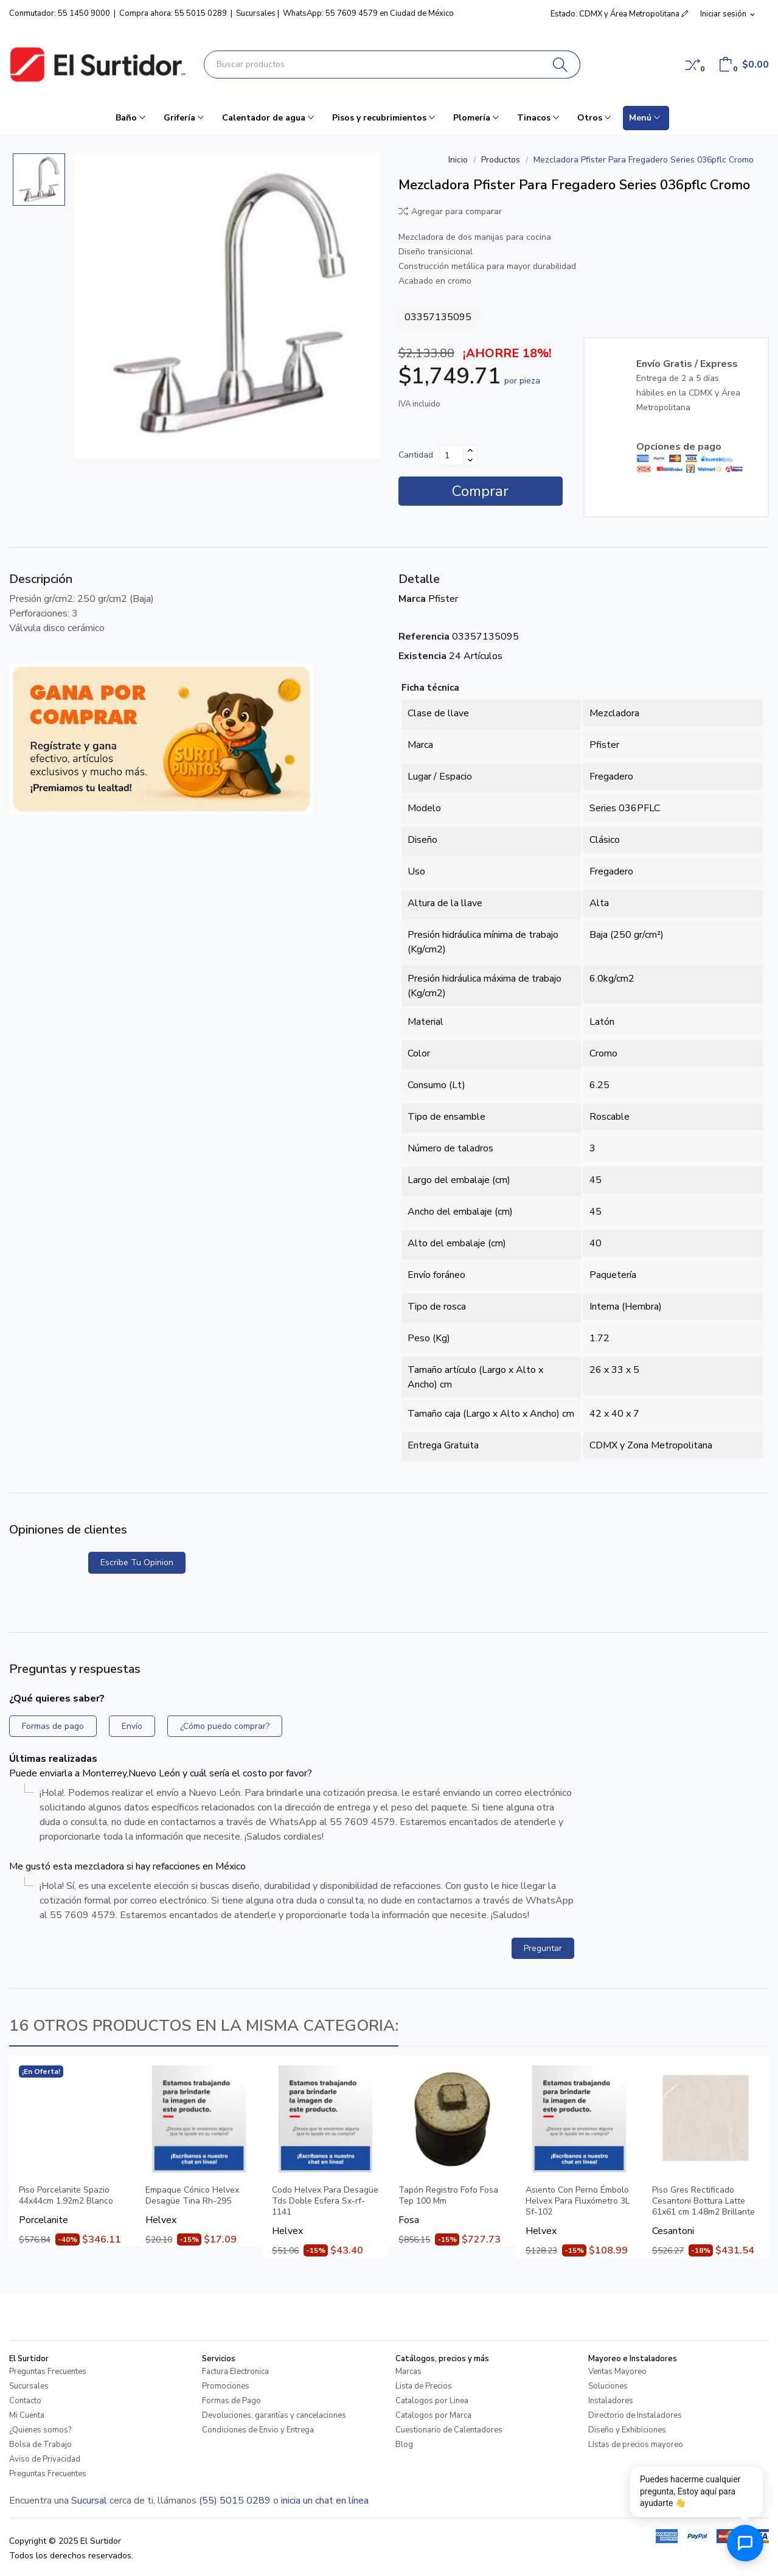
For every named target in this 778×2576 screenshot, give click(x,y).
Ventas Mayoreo (617, 2371)
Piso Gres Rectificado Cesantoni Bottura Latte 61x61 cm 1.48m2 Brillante (703, 2201)
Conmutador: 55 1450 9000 (59, 13)
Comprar (480, 491)
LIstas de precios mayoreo (635, 2444)
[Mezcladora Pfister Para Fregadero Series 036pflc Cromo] (227, 305)
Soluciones (608, 2386)
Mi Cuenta (26, 2415)
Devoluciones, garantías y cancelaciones (274, 2415)
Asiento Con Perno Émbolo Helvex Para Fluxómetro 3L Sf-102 (578, 2201)
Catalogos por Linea (431, 2400)
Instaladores (610, 2400)
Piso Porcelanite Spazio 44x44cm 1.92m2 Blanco (66, 2196)
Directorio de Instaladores (635, 2415)
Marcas (408, 2371)
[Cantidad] (451, 455)
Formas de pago (53, 1726)
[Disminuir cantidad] (470, 460)
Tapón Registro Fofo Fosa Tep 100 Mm (448, 2196)
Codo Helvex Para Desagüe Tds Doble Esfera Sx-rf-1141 (325, 2201)
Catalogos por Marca (433, 2415)
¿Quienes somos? (40, 2429)
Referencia (424, 636)
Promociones (225, 2386)
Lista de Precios (423, 2386)
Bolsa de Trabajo (40, 2444)
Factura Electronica (235, 2371)
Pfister (443, 599)
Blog (404, 2444)
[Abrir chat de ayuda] (745, 2543)
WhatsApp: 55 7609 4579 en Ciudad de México (368, 13)
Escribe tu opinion (136, 1562)
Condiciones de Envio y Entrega (258, 2429)
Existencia (422, 656)
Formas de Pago (231, 2400)
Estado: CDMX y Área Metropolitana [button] (619, 14)
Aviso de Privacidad (44, 2459)
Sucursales (256, 13)
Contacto (25, 2400)
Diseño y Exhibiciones (627, 2429)
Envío (132, 1726)
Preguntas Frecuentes (47, 2371)
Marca (412, 599)
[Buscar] (560, 65)
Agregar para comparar (450, 211)
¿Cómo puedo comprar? (224, 1726)
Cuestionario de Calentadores (448, 2429)
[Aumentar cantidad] (470, 450)
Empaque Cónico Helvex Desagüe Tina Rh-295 (192, 2196)
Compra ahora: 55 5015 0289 (173, 13)
